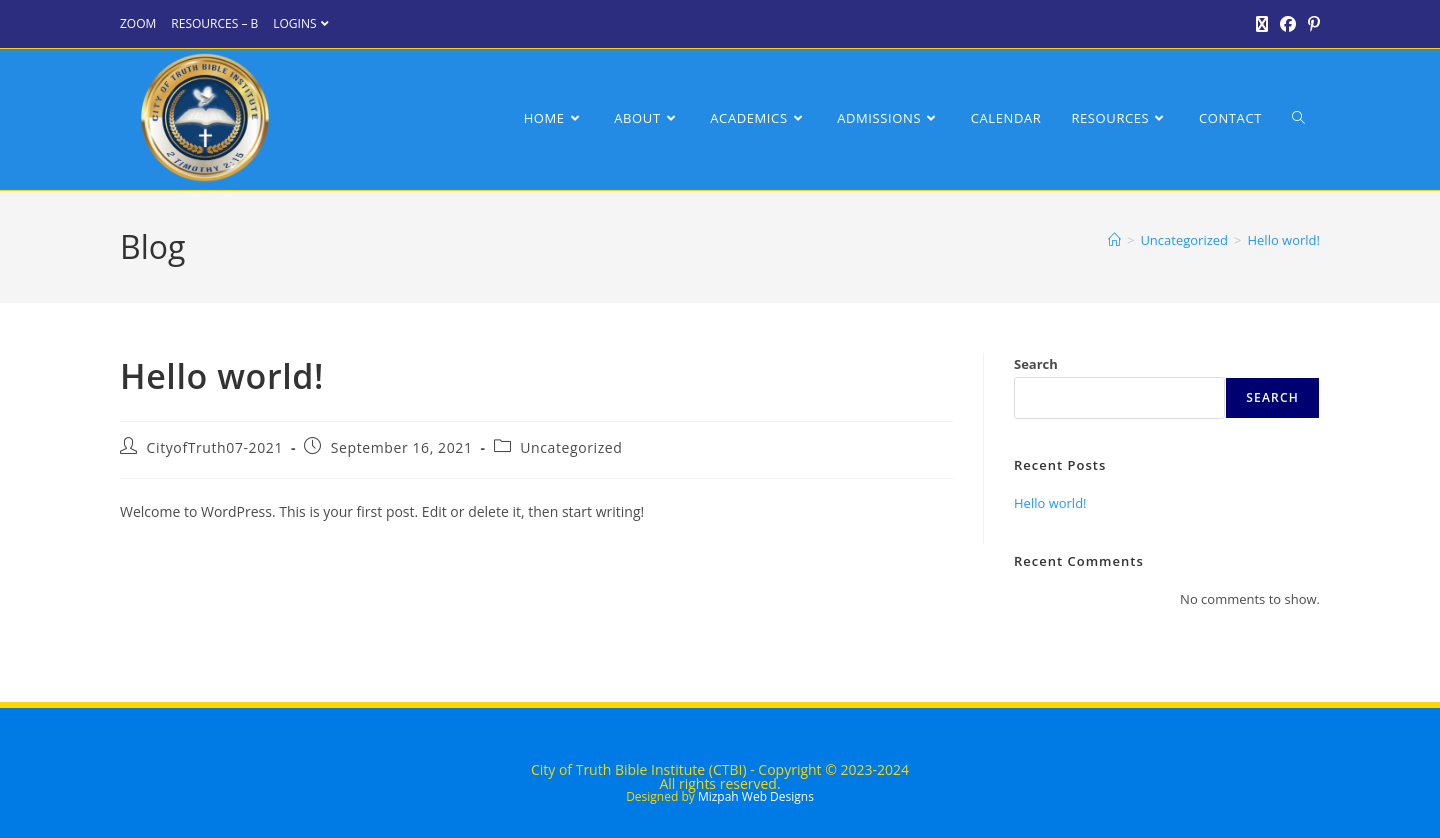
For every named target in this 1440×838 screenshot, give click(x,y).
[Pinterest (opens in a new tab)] (1311, 24)
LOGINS (303, 23)
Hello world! (1283, 240)
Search (1036, 364)
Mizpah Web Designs (756, 796)
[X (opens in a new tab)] (1262, 24)
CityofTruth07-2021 (215, 447)
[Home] (1114, 240)
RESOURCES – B (214, 23)
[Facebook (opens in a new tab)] (1288, 24)
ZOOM (138, 23)
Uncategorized (571, 447)
